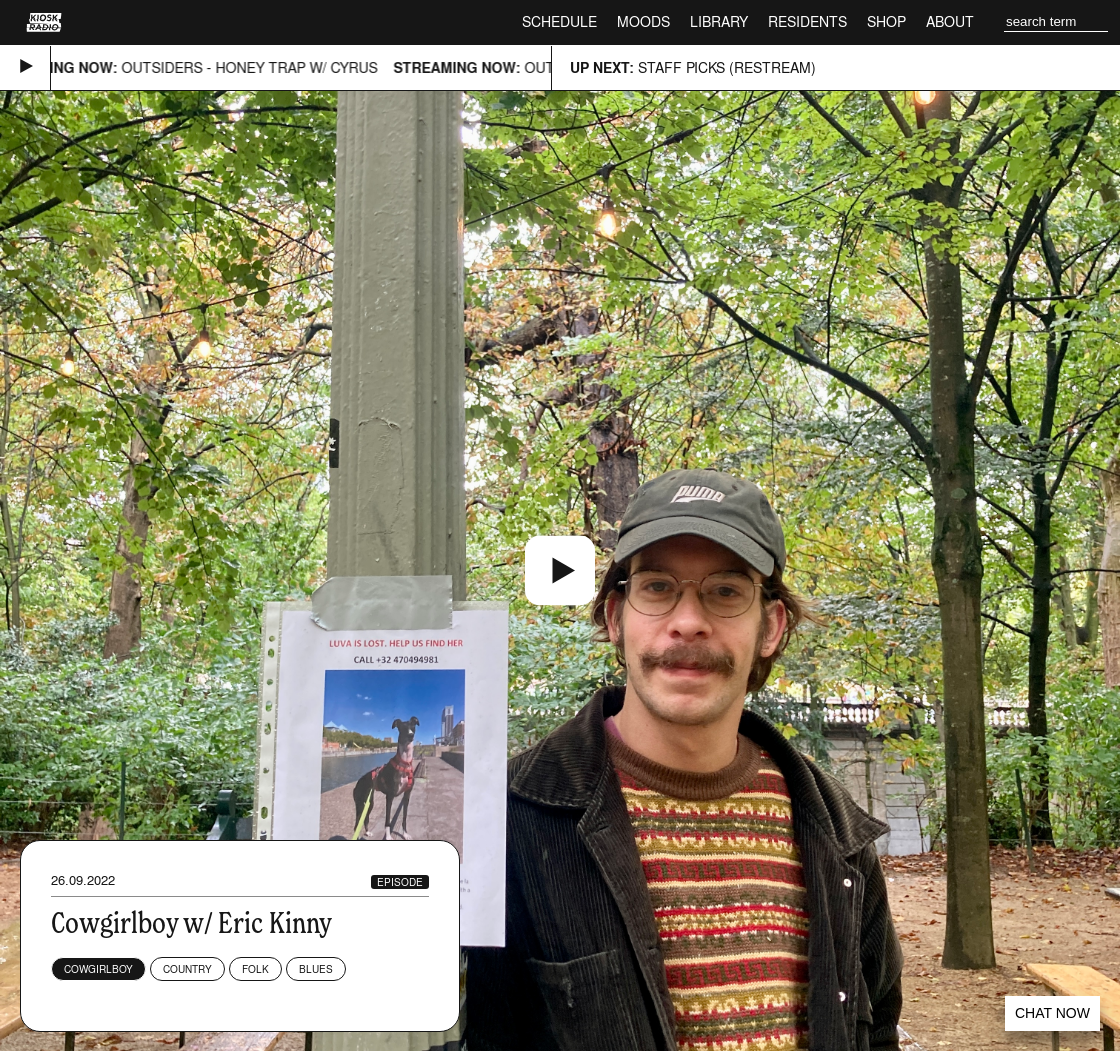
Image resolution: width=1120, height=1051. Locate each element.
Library (719, 21)
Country (187, 969)
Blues (316, 969)
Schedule (559, 21)
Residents (807, 21)
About (950, 21)
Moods (643, 21)
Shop (886, 21)
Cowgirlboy (98, 969)
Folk (255, 969)
